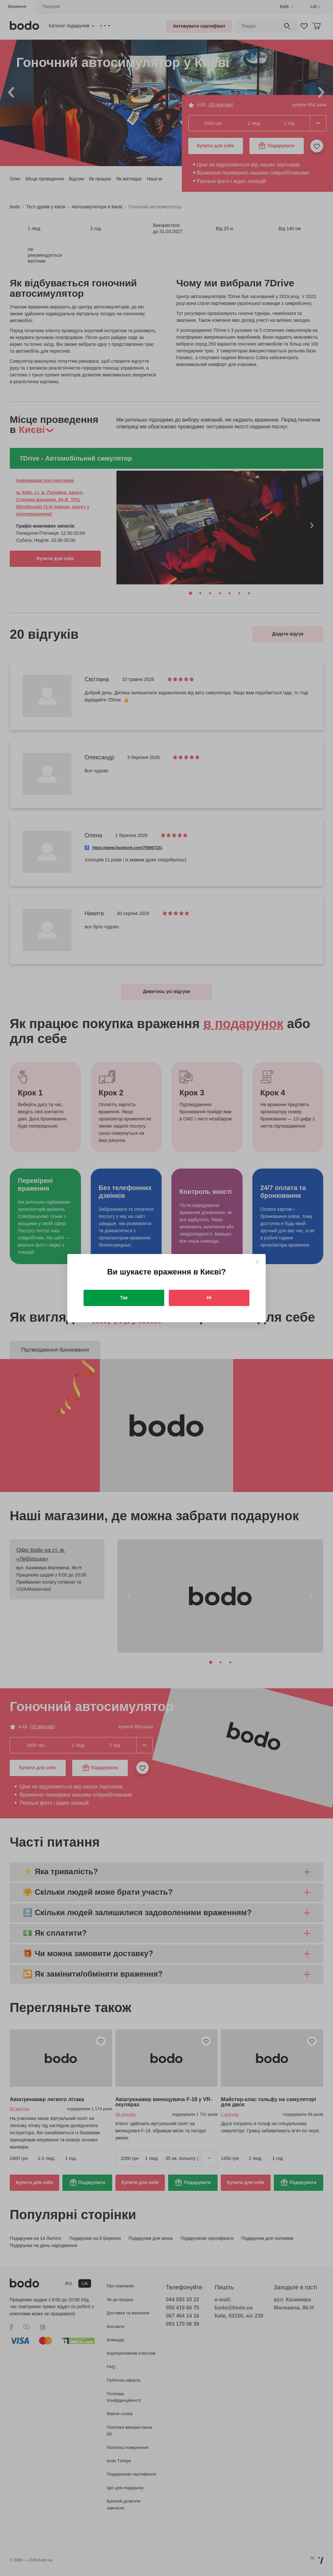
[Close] (257, 1262)
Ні (209, 1297)
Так (124, 1297)
